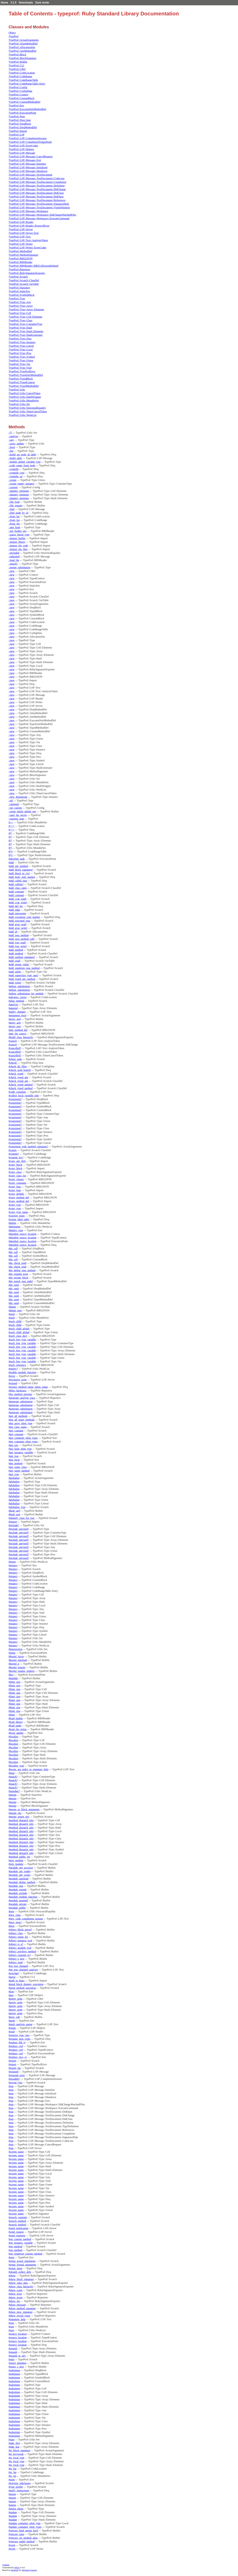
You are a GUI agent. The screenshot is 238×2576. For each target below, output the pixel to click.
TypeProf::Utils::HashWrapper (25, 397)
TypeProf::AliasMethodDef (23, 43)
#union (12, 2494)
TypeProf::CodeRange (20, 76)
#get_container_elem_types (23, 1438)
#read (12, 2031)
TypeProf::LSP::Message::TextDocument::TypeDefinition (39, 207)
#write (12, 2548)
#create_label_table (19, 1219)
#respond (13, 2071)
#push (12, 2020)
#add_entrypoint (17, 913)
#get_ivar (14, 1456)
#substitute (14, 2370)
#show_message (17, 2304)
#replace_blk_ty (17, 2042)
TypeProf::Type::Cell (20, 313)
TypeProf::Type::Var (19, 364)
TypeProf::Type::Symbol (22, 356)
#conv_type (15, 1204)
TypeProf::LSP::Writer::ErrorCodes (27, 247)
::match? (13, 563)
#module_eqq (16, 1885)
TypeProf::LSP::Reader (21, 222)
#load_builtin (16, 1718)
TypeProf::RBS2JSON (21, 258)
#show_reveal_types (19, 2315)
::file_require (15, 505)
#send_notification (18, 2228)
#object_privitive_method (22, 1951)
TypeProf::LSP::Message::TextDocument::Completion (37, 182)
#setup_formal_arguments (22, 2264)
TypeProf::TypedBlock (21, 378)
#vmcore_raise (16, 2534)
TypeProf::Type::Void (20, 367)
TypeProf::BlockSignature (22, 58)
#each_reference (17, 1365)
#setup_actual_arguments (22, 2261)
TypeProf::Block (17, 54)
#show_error (15, 2293)
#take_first (14, 2443)
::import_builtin (17, 538)
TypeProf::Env (16, 105)
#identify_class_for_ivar (21, 1518)
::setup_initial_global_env (22, 811)
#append (13, 1008)
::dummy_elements (19, 491)
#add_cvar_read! (17, 898)
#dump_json (15, 1310)
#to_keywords (16, 2454)
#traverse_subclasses (20, 2483)
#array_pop (15, 1026)
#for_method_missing (20, 1394)
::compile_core (16, 472)
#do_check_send (17, 1263)
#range (12, 2028)
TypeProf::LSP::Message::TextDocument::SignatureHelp (39, 203)
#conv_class (15, 1172)
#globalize (14, 1478)
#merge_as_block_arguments (24, 1809)
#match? (13, 1776)
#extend (13, 1383)
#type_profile (16, 2486)
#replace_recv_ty (18, 2057)
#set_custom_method (20, 2239)
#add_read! (14, 960)
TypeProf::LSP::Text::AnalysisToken (28, 240)
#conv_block (15, 1164)
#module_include (18, 1893)
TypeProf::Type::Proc (20, 353)
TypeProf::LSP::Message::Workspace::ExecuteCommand (39, 218)
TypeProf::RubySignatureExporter (27, 273)
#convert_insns (17, 1215)
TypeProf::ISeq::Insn (20, 120)
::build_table (15, 458)
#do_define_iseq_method (22, 1270)
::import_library (17, 542)
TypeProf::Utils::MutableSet (24, 400)
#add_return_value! (19, 964)
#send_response (17, 2235)
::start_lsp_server (18, 815)
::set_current (15, 807)
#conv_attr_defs (17, 1161)
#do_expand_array (18, 1274)
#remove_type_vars (19, 2035)
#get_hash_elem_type (20, 1448)
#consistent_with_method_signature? (28, 1146)
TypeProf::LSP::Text (20, 236)
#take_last (14, 2446)
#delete (12, 1223)
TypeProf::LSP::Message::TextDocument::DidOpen (36, 196)
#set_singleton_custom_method (25, 2253)
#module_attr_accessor (21, 1867)
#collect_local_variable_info (24, 1095)
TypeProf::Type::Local (21, 349)
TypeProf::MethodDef (20, 251)
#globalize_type (17, 1507)
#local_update (16, 1733)
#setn (11, 2257)
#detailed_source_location (22, 1234)
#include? (14, 1525)
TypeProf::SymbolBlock (21, 295)
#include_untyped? (19, 1529)
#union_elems (16, 2508)
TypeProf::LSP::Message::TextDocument (30, 174)
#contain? (14, 1153)
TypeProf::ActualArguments (24, 40)
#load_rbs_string (17, 1729)
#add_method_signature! (22, 957)
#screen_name (16, 2151)
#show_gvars (15, 2297)
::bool (12, 447)
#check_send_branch (20, 1070)
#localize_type (16, 1765)
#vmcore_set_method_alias (23, 2537)
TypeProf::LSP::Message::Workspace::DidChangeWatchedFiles (42, 214)
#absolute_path (17, 858)
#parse (12, 1977)
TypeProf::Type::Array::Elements (26, 309)
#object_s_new (16, 1958)
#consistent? (15, 1099)
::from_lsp (14, 516)
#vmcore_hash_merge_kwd (23, 2530)
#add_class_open (18, 888)
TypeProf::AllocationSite (22, 47)
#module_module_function (23, 1896)
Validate (5, 2565)
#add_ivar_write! (18, 946)
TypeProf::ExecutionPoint (22, 112)
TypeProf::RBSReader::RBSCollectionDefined (33, 265)
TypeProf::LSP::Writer (21, 244)
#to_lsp (12, 2468)
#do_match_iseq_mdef (21, 1281)
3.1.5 (14, 2)
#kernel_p (14, 1663)
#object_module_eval (20, 1947)
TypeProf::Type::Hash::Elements (26, 331)
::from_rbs (14, 523)
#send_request (16, 2231)
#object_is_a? (16, 1944)
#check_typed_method (21, 1084)
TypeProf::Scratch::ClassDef (24, 280)
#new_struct (15, 1922)
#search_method (17, 2221)
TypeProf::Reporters (19, 269)
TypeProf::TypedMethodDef (24, 386)
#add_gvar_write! (18, 928)
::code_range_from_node (22, 465)
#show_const (15, 2290)
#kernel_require (17, 1667)
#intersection (15, 1649)
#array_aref (15, 1019)
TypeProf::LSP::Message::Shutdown (28, 171)
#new (11, 1911)
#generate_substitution (21, 1401)
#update (13, 2512)
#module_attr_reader (20, 1871)
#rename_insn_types (19, 2038)
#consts (13, 1150)
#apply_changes (17, 1011)
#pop (11, 1991)
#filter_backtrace (17, 1390)
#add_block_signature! (21, 869)
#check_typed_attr (18, 1077)
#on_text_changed (18, 1966)
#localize (13, 1736)
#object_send (15, 1962)
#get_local (14, 1459)
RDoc (17, 2567)
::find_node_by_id (18, 512)
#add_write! (15, 982)
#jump (12, 1652)
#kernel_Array (16, 1656)
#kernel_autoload (18, 1660)
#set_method (15, 2246)
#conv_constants (17, 1183)
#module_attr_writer (19, 1875)
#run (11, 2086)
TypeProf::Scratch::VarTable (24, 284)
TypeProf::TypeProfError (22, 371)
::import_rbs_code (18, 545)
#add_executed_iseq (19, 920)
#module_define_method (22, 1882)
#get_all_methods (18, 1416)
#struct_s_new (16, 2366)
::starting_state (16, 818)
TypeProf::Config (18, 87)
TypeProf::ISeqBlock (20, 123)
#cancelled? (15, 1048)
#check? (13, 1062)
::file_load (14, 501)
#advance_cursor (17, 997)
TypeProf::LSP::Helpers (21, 149)
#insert (12, 1561)
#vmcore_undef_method (21, 2541)
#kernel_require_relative (22, 1671)
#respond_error (17, 2075)
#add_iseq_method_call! (22, 939)
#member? (14, 1791)
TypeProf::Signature (19, 287)
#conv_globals (16, 1193)
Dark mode (42, 2)
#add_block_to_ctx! (19, 873)
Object (12, 32)
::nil (11, 800)
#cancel (13, 1041)
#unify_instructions (19, 2490)
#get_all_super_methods (21, 1419)
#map (12, 1773)
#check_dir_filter (18, 1066)
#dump (12, 1306)
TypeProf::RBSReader (20, 262)
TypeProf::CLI (16, 65)
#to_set (12, 2476)
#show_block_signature (21, 2279)
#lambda (13, 1678)
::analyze (13, 436)
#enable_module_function (22, 1372)
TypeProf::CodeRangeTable (23, 80)
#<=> (11, 826)
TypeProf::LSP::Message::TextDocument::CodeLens (36, 178)
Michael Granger (29, 2570)
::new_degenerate (18, 796)
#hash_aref (14, 1510)
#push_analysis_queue (20, 2024)
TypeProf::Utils (17, 389)
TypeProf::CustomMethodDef (24, 101)
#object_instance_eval (20, 1940)
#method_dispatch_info (21, 1820)
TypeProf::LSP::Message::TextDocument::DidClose (36, 193)
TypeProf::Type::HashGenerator (26, 335)
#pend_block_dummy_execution (26, 1984)
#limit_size (14, 1682)
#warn (12, 2545)
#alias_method (16, 1000)
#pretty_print (15, 1998)
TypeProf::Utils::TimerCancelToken (28, 411)
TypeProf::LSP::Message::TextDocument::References (37, 200)
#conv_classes (16, 1179)
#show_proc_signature (21, 2312)
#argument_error (17, 1015)
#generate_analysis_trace (22, 1397)
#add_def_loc (16, 906)
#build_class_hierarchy (21, 1037)
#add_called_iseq (18, 880)
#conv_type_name (18, 1212)
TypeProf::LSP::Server (21, 229)
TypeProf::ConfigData (20, 91)
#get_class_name (18, 1427)
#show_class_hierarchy (21, 2286)
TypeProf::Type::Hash (20, 327)
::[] (10, 432)
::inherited (14, 556)
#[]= (11, 851)
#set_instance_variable (21, 2242)
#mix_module (16, 1860)
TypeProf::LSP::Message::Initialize (27, 163)
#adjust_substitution (19, 986)
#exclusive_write (18, 1379)
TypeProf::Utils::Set (19, 404)
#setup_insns (15, 2268)
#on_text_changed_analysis (23, 1969)
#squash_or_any (17, 2355)
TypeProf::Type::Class (20, 320)
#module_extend (17, 1889)
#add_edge (14, 909)
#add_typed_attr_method (22, 979)
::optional (14, 804)
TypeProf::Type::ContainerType (25, 324)
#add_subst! (15, 971)
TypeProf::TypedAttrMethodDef (26, 375)
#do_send (14, 1285)
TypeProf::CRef (17, 69)
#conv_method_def (19, 1197)
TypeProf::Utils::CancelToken (24, 393)
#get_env (13, 1445)
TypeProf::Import (18, 131)
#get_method (15, 1463)
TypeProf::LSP (16, 134)
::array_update (16, 443)
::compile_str (15, 476)
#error (12, 1376)
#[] (10, 833)
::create (12, 480)
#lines (12, 1714)
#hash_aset (14, 1514)
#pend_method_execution (22, 1987)
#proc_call (14, 2017)
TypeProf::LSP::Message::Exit (25, 160)
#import (13, 1521)
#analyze (13, 1004)
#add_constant (16, 891)
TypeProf (13, 36)
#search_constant (18, 2217)
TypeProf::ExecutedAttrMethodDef (27, 109)
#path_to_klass (16, 1980)
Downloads (26, 2)
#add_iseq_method (19, 935)
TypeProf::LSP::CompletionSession (27, 138)
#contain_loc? (16, 1157)
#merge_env (15, 1813)
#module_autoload (18, 1878)
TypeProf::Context (18, 94)
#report (12, 2060)
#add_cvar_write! (18, 902)
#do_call (13, 1248)
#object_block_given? (20, 1929)
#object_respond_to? (20, 1955)
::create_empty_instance (21, 483)
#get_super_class (18, 1467)
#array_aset (15, 1022)
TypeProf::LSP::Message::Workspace (28, 211)
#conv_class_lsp (17, 1175)
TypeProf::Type (17, 298)
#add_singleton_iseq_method (24, 968)
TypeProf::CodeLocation (22, 72)
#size (11, 2323)
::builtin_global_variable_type (25, 461)
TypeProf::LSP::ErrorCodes (23, 145)
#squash (13, 2348)
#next (12, 1926)
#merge (13, 1794)
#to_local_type (16, 2457)
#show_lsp (14, 2301)
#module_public (17, 1907)
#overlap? (14, 1973)
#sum (11, 2439)
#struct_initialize (17, 2363)
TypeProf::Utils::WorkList (22, 415)
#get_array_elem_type (20, 1423)
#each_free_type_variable (22, 1339)
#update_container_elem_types (25, 2527)
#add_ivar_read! (17, 942)
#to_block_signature (19, 2450)
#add (11, 862)
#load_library (16, 1722)
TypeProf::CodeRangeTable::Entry (27, 83)
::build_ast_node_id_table (22, 454)
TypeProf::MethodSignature (23, 254)
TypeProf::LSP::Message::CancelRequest (31, 156)
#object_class (16, 1933)
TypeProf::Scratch (18, 276)
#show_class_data (18, 2282)
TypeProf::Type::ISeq (20, 338)
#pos (11, 1995)
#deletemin (14, 1226)
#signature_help (17, 2319)
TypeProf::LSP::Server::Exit (24, 233)
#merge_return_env (19, 1816)
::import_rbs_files (18, 549)
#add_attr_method (18, 866)
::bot (11, 450)
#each (12, 1314)
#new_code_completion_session (26, 1918)
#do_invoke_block (18, 1277)
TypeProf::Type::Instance (22, 342)
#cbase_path (15, 1059)
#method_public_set (19, 1856)
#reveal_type (15, 2082)
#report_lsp (15, 2068)
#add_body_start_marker (22, 877)
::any (11, 440)
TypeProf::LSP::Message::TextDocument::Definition (37, 185)
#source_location (18, 2333)
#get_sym (14, 1474)
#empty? (13, 1368)
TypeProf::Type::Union (21, 360)
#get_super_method (19, 1470)
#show (12, 2275)
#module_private (17, 1904)
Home (4, 2)
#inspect (13, 1565)
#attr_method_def (18, 1030)
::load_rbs (14, 560)
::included (14, 552)
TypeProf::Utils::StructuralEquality (27, 407)
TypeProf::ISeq (17, 116)
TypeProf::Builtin (18, 61)
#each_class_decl (18, 1336)
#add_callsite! (16, 884)
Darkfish (15, 2570)
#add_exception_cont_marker (24, 917)
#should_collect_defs (20, 2272)
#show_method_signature (22, 2308)
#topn (12, 2479)
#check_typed (16, 1073)
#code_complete (17, 1091)
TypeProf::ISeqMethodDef (23, 127)
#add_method (16, 949)
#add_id (13, 931)
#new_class (15, 1915)
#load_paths (15, 1725)
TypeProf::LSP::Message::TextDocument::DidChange (37, 189)
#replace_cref (16, 2046)
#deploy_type (16, 1230)
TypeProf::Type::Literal (21, 346)
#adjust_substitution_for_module (26, 993)
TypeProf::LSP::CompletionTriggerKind (30, 142)
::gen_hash (14, 527)
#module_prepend (18, 1900)
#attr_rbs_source (17, 1033)
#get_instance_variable (21, 1452)
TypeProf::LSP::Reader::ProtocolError (29, 225)
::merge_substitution (19, 567)
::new (12, 571)
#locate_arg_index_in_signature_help (28, 1769)
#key (11, 1674)
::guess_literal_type (19, 534)
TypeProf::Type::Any (20, 302)
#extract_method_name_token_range (28, 1387)
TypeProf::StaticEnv (19, 291)
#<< (11, 822)
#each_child (15, 1321)
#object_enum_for (18, 1936)
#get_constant (16, 1430)
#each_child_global (19, 1328)
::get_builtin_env (18, 531)
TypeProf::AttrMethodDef (22, 51)
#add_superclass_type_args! (23, 975)
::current (13, 487)
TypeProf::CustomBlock (21, 98)
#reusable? (14, 2079)
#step (11, 2359)
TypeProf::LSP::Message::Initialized (28, 167)
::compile (14, 469)
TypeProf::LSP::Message (22, 152)
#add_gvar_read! (17, 924)
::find (11, 509)
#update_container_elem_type (24, 2523)
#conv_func (15, 1186)
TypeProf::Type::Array (21, 305)
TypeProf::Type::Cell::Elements (25, 316)
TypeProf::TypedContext (22, 382)
